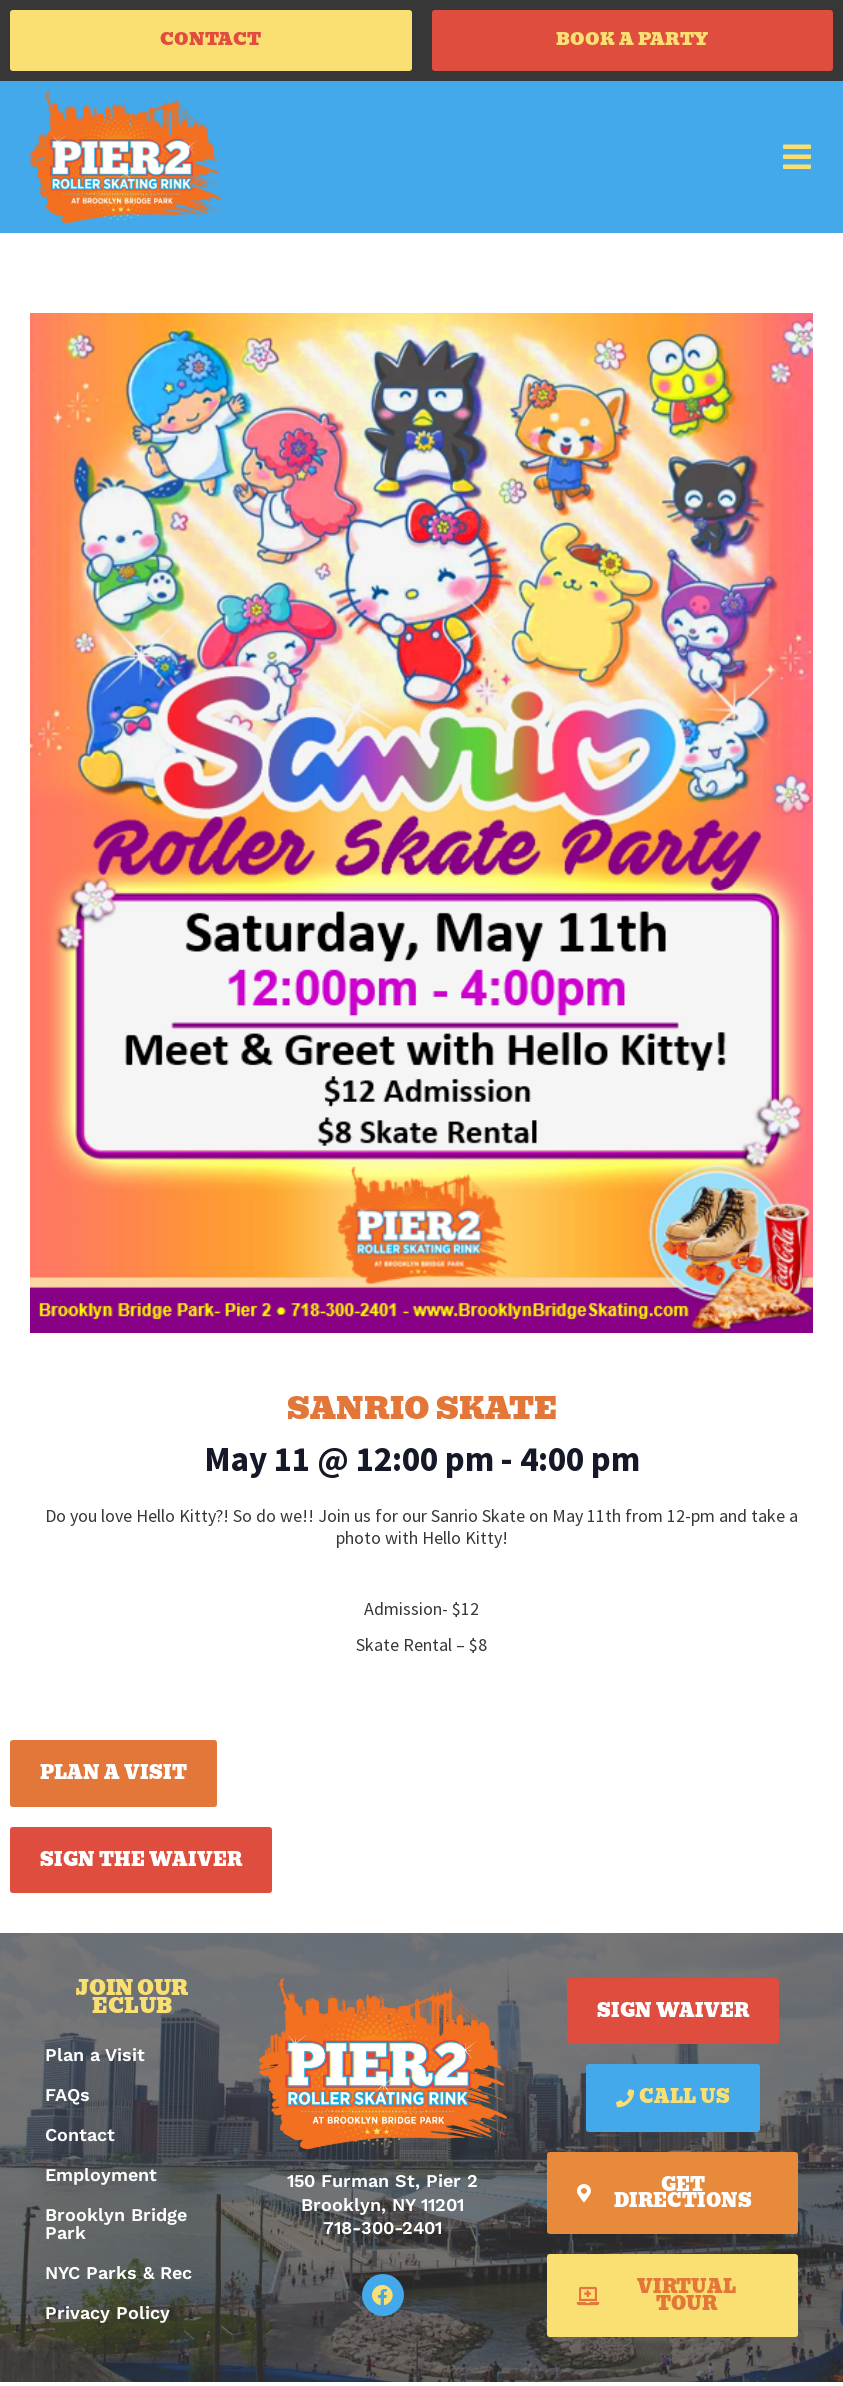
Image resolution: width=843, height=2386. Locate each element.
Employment (101, 2179)
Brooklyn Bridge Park (116, 2228)
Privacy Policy (107, 2317)
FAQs (67, 2099)
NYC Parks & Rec (118, 2277)
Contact (80, 2139)
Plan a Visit (95, 2059)
